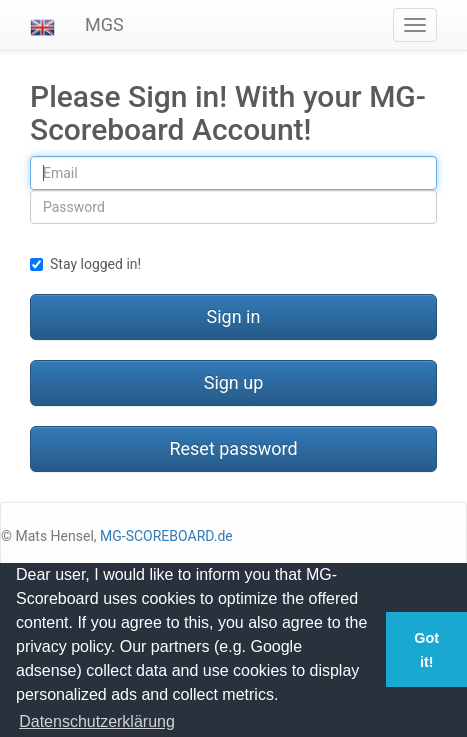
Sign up (234, 382)
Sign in (234, 316)
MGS (104, 24)
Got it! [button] (426, 650)
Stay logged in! (85, 264)
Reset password (233, 448)
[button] (42, 25)
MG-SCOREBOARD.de (166, 536)
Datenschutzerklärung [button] (97, 721)
